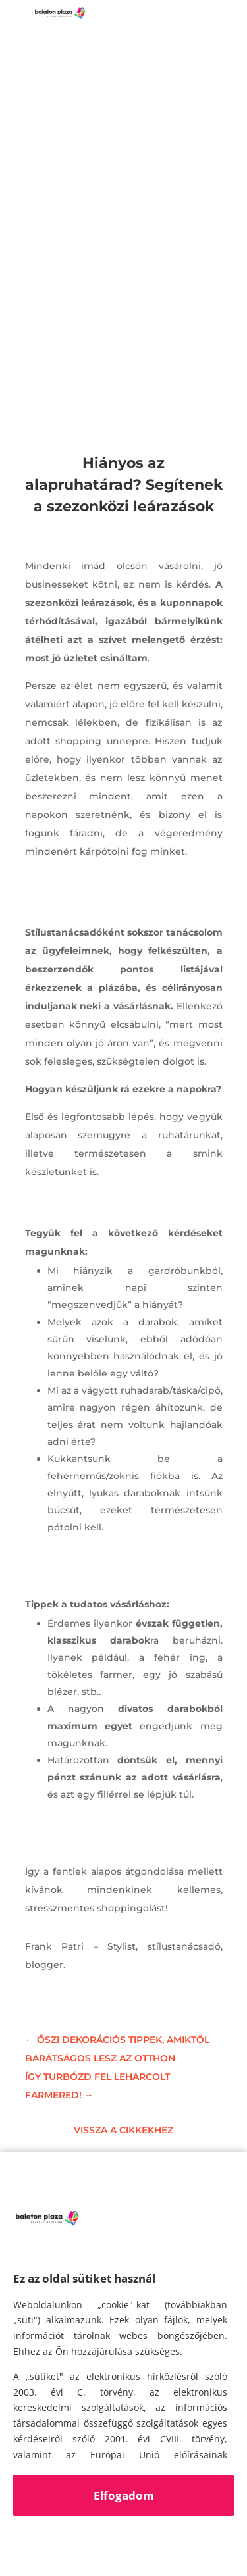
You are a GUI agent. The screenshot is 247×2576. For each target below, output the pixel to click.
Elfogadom (124, 2495)
